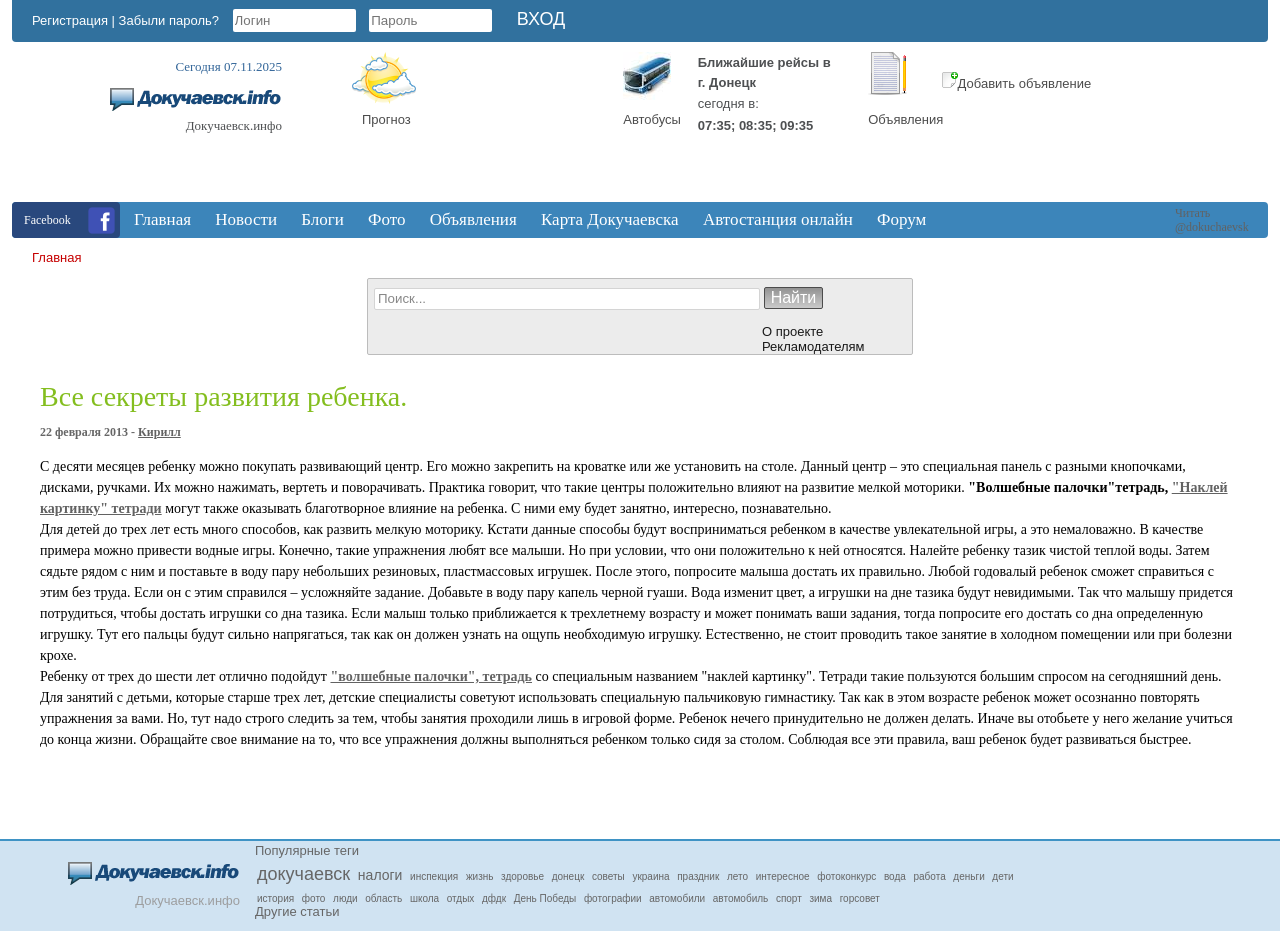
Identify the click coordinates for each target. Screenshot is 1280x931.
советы (608, 876)
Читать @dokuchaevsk (1212, 220)
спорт (789, 898)
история (275, 898)
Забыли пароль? (169, 20)
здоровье (522, 876)
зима (820, 898)
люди (345, 898)
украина (650, 876)
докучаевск (303, 874)
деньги (968, 876)
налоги (380, 875)
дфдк (494, 898)
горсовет (860, 898)
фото (314, 898)
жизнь (480, 876)
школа (424, 898)
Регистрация (70, 20)
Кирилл (159, 432)
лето (737, 876)
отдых (461, 898)
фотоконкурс (846, 876)
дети (1002, 876)
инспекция (434, 876)
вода (895, 876)
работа (930, 876)
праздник (698, 876)
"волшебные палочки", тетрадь (431, 676)
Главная (56, 257)
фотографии (613, 898)
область (383, 898)
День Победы (545, 898)
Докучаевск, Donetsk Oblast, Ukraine (521, 127)
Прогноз (386, 119)
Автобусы (652, 119)
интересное (783, 876)
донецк (568, 876)
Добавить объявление (1017, 83)
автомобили (677, 898)
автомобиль (740, 898)
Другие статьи (297, 911)
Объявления (905, 119)
